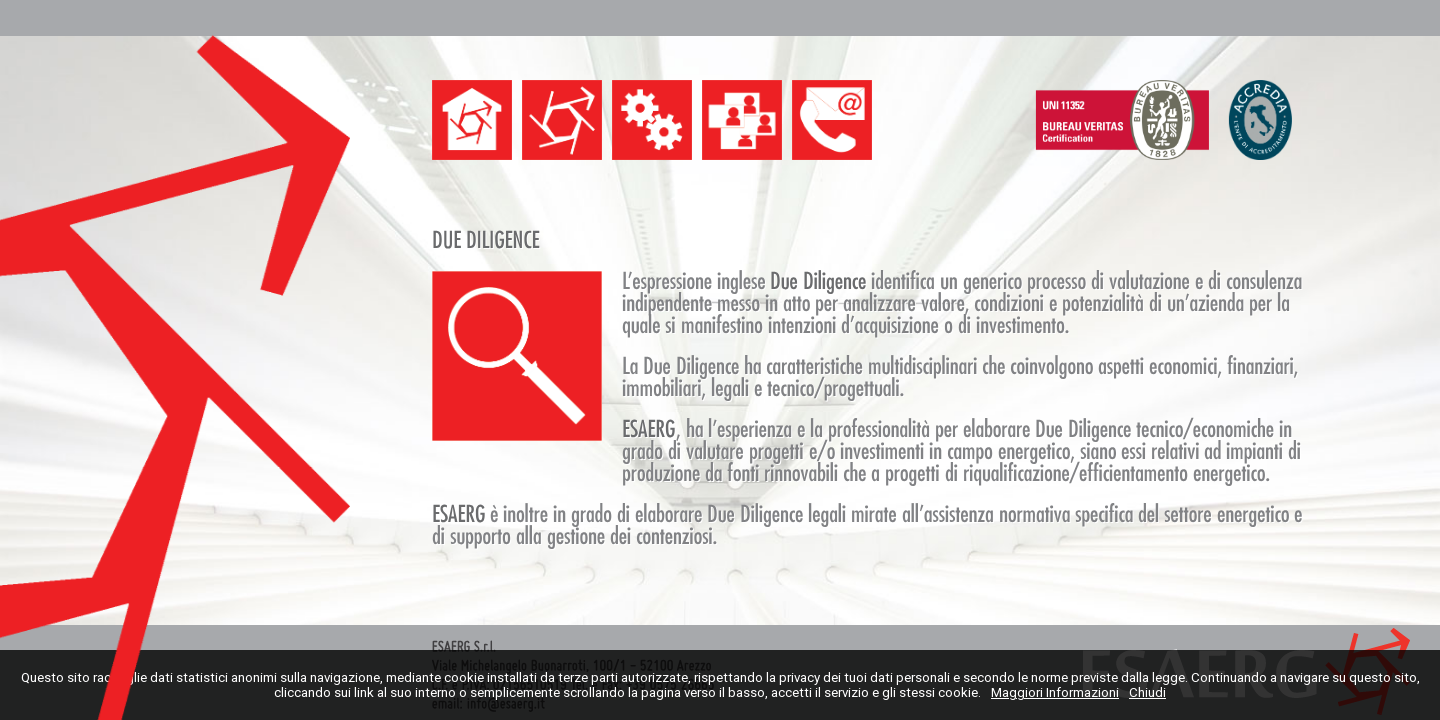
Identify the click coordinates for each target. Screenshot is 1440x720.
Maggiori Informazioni (1055, 692)
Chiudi (1147, 692)
